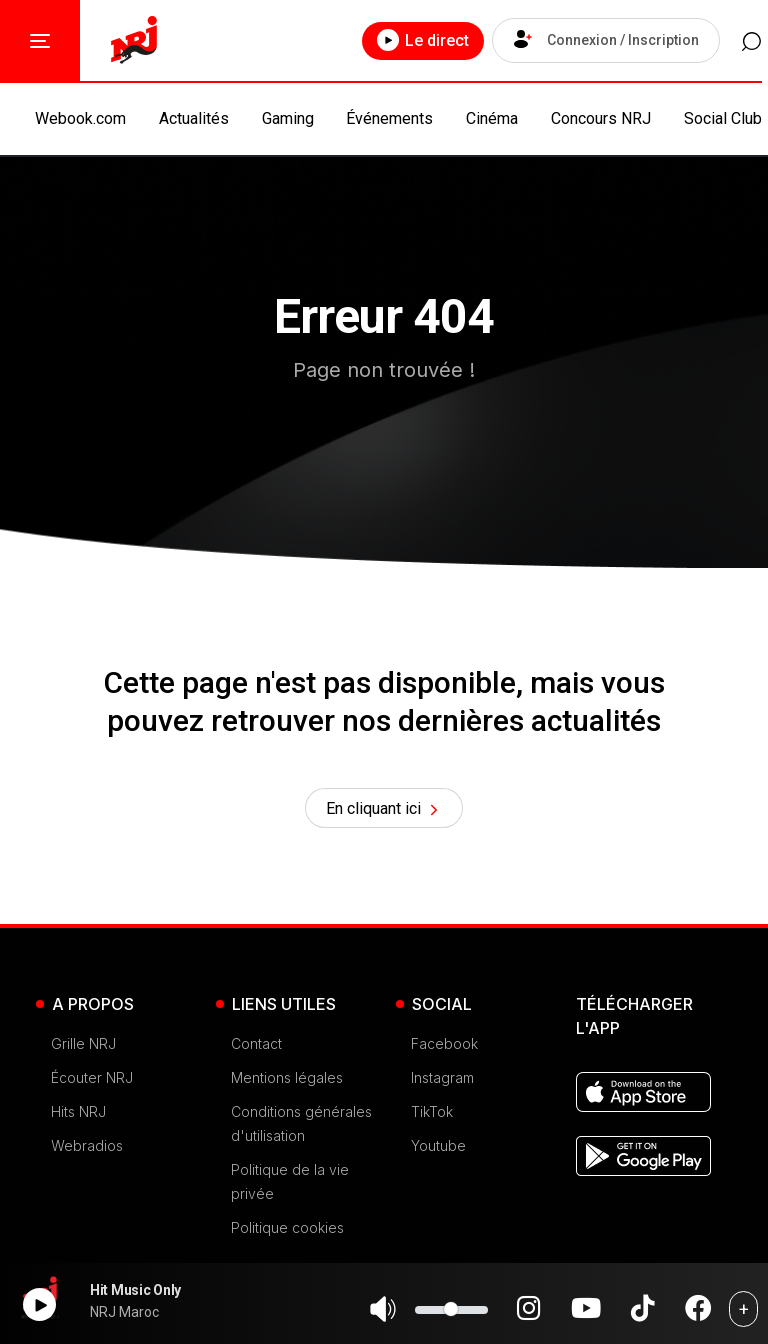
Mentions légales (287, 1081)
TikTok (432, 1115)
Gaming (288, 118)
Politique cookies (287, 1231)
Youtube (438, 1149)
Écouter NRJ (92, 1081)
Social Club (723, 118)
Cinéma (492, 118)
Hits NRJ (78, 1115)
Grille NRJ (83, 1047)
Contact (256, 1047)
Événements (389, 118)
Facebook (444, 1047)
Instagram (442, 1081)
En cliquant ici (384, 811)
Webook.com (80, 118)
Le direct (411, 40)
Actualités (194, 118)
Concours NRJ (601, 118)
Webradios (87, 1149)
